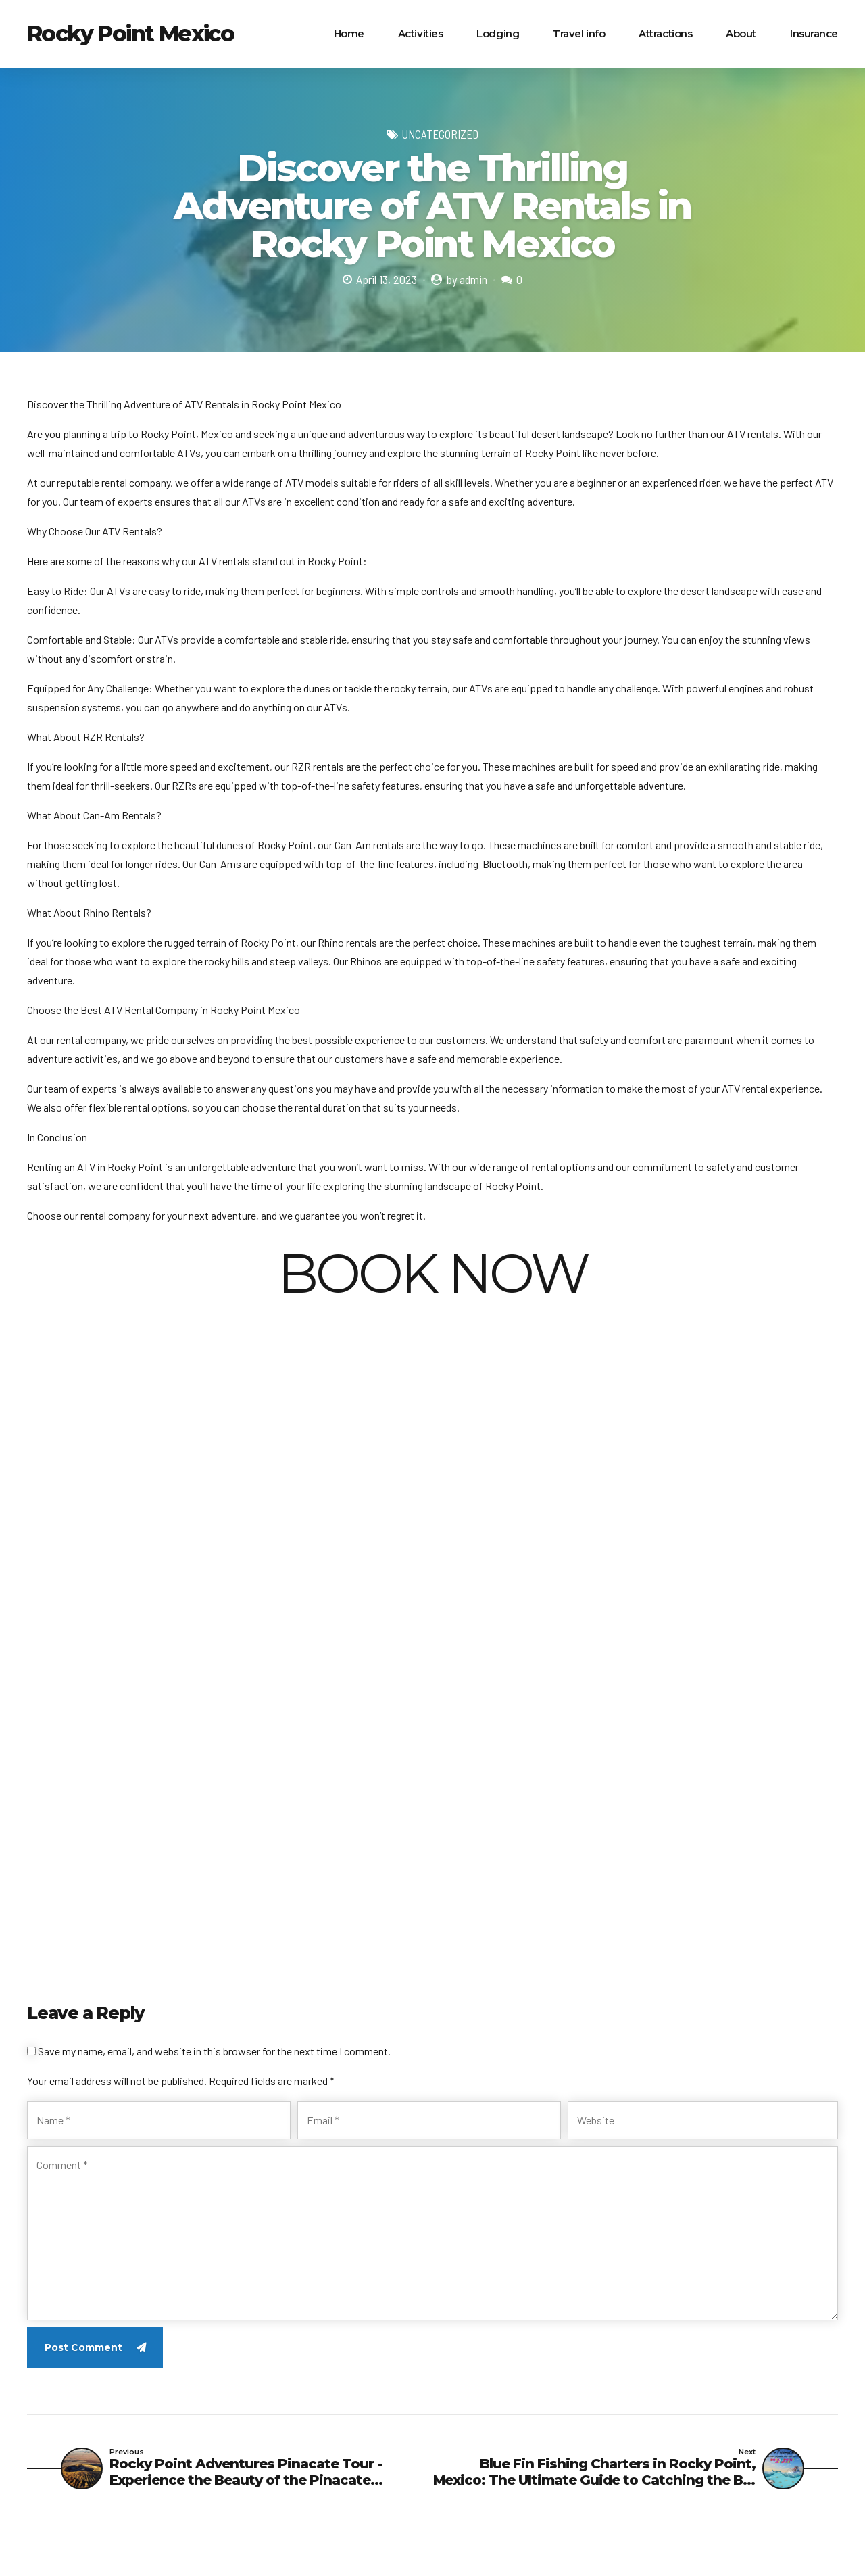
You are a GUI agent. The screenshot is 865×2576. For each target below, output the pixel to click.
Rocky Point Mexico (130, 33)
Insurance (814, 33)
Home (349, 33)
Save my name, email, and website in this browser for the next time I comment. (214, 2051)
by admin (466, 279)
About (741, 33)
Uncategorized (440, 134)
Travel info (579, 33)
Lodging (497, 33)
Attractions (665, 33)
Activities (420, 33)
